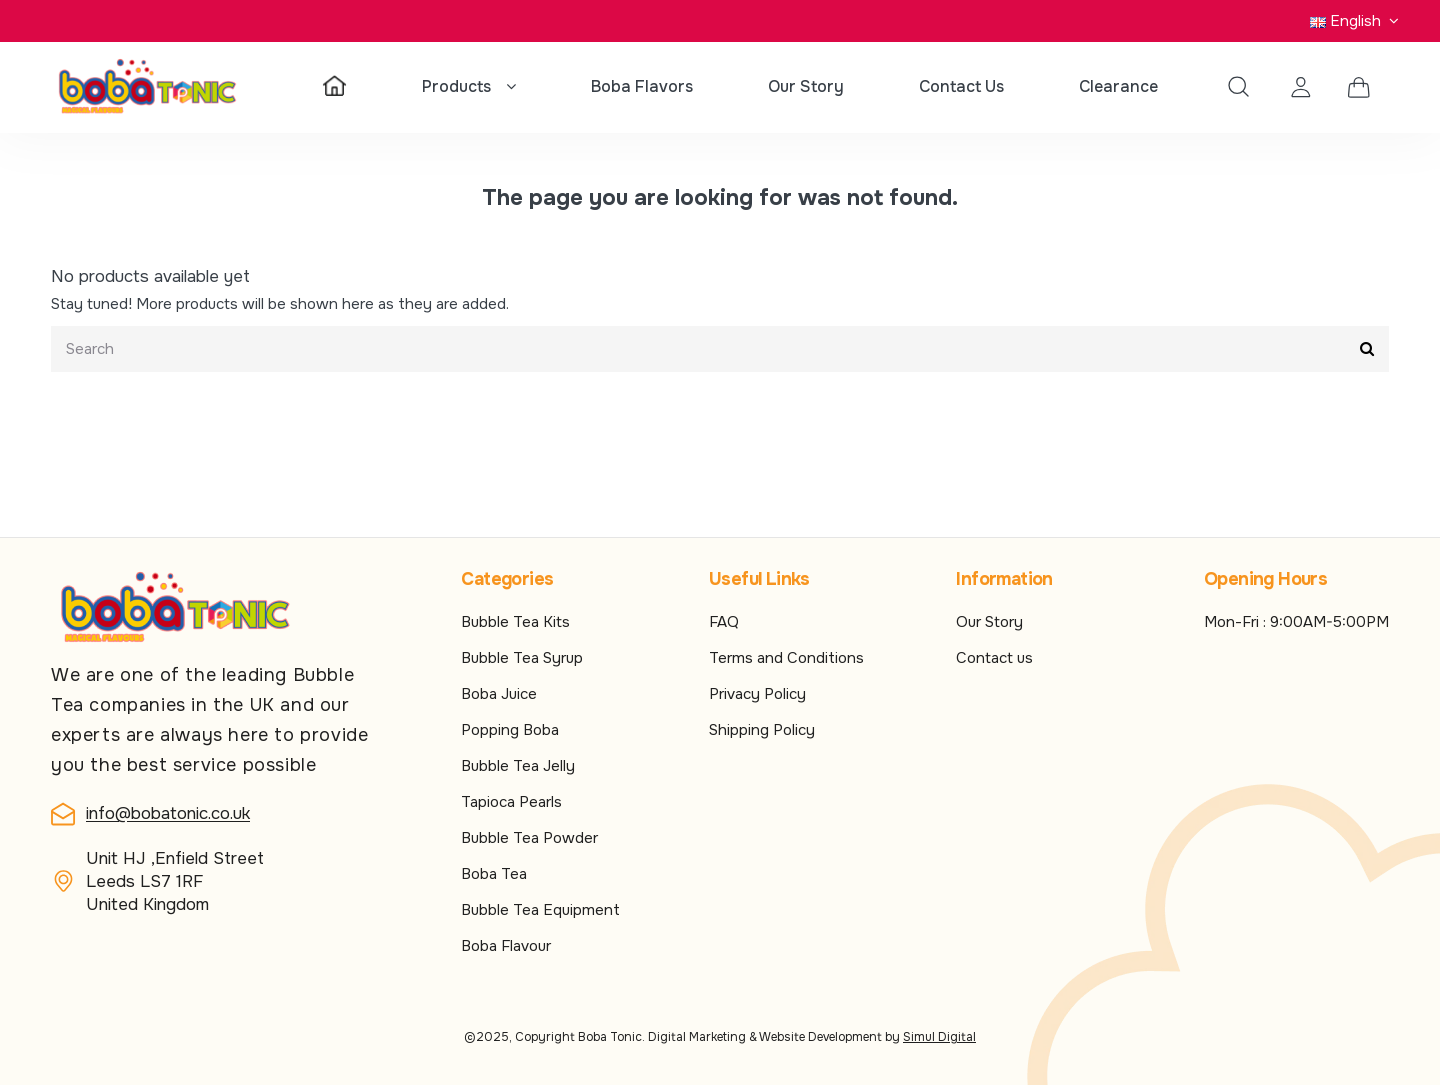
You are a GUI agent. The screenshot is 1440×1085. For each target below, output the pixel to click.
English (1357, 21)
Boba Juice (499, 694)
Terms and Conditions (786, 658)
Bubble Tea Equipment (540, 910)
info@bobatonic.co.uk (168, 813)
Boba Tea (494, 874)
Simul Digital (939, 1037)
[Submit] (1367, 349)
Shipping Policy (762, 730)
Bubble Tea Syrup (522, 658)
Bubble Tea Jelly (518, 766)
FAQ (724, 622)
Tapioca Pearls (511, 802)
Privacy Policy (757, 694)
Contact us (994, 658)
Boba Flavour (506, 946)
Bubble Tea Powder (529, 838)
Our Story (989, 622)
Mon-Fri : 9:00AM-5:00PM (1296, 622)
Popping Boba (510, 730)
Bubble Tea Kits (515, 622)
